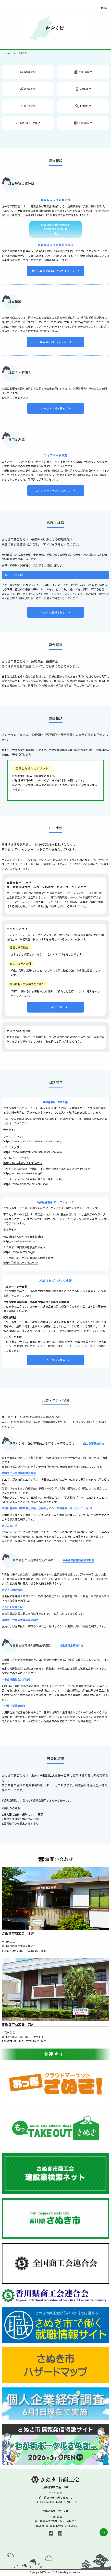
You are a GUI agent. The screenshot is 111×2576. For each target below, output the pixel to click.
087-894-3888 (14, 1951)
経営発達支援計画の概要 (55, 229)
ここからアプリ (55, 1007)
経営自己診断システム (55, 342)
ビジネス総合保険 (12, 1590)
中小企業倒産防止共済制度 (78, 1560)
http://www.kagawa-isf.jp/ (19, 1241)
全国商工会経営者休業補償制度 (20, 1620)
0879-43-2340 (14, 2041)
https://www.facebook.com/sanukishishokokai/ (32, 1141)
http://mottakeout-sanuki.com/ (22, 1162)
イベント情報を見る (55, 408)
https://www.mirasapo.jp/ (19, 1252)
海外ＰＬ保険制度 (12, 1607)
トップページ (9, 53)
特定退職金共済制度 (71, 1645)
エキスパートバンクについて (55, 490)
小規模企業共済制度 (13, 1706)
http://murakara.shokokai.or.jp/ (22, 1173)
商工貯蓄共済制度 (93, 1443)
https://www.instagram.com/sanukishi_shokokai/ (33, 1152)
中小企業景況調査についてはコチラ (55, 271)
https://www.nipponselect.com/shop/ (26, 1184)
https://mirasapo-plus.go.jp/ (20, 1262)
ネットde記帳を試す (55, 612)
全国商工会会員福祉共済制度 (19, 1473)
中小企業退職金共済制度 (16, 1679)
